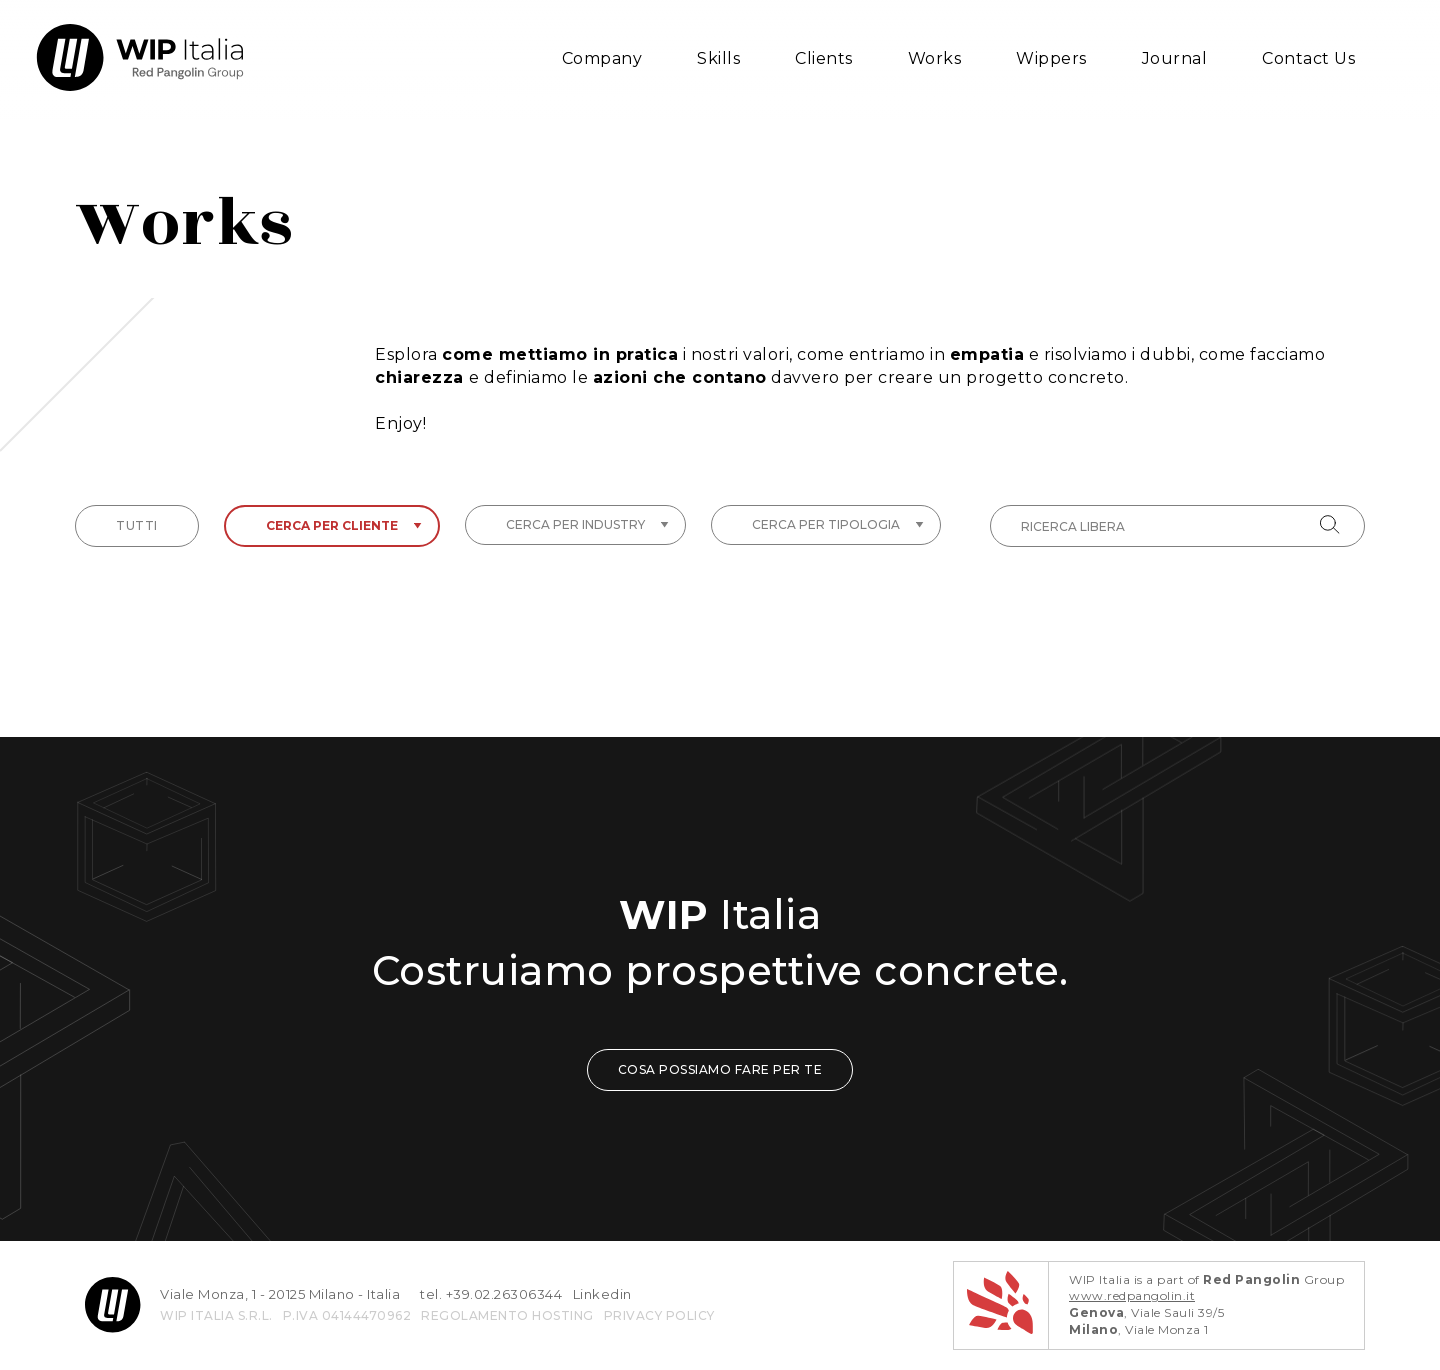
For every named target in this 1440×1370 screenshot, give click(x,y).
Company (602, 58)
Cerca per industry (587, 524)
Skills (718, 58)
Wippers (1051, 58)
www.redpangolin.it (1132, 1295)
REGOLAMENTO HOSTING (507, 1315)
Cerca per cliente (344, 525)
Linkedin (602, 1294)
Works (935, 58)
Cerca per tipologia (838, 524)
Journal (1175, 58)
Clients (824, 58)
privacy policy (659, 1315)
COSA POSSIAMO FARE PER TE (720, 1069)
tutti (137, 525)
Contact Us (1308, 58)
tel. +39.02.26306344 (491, 1294)
